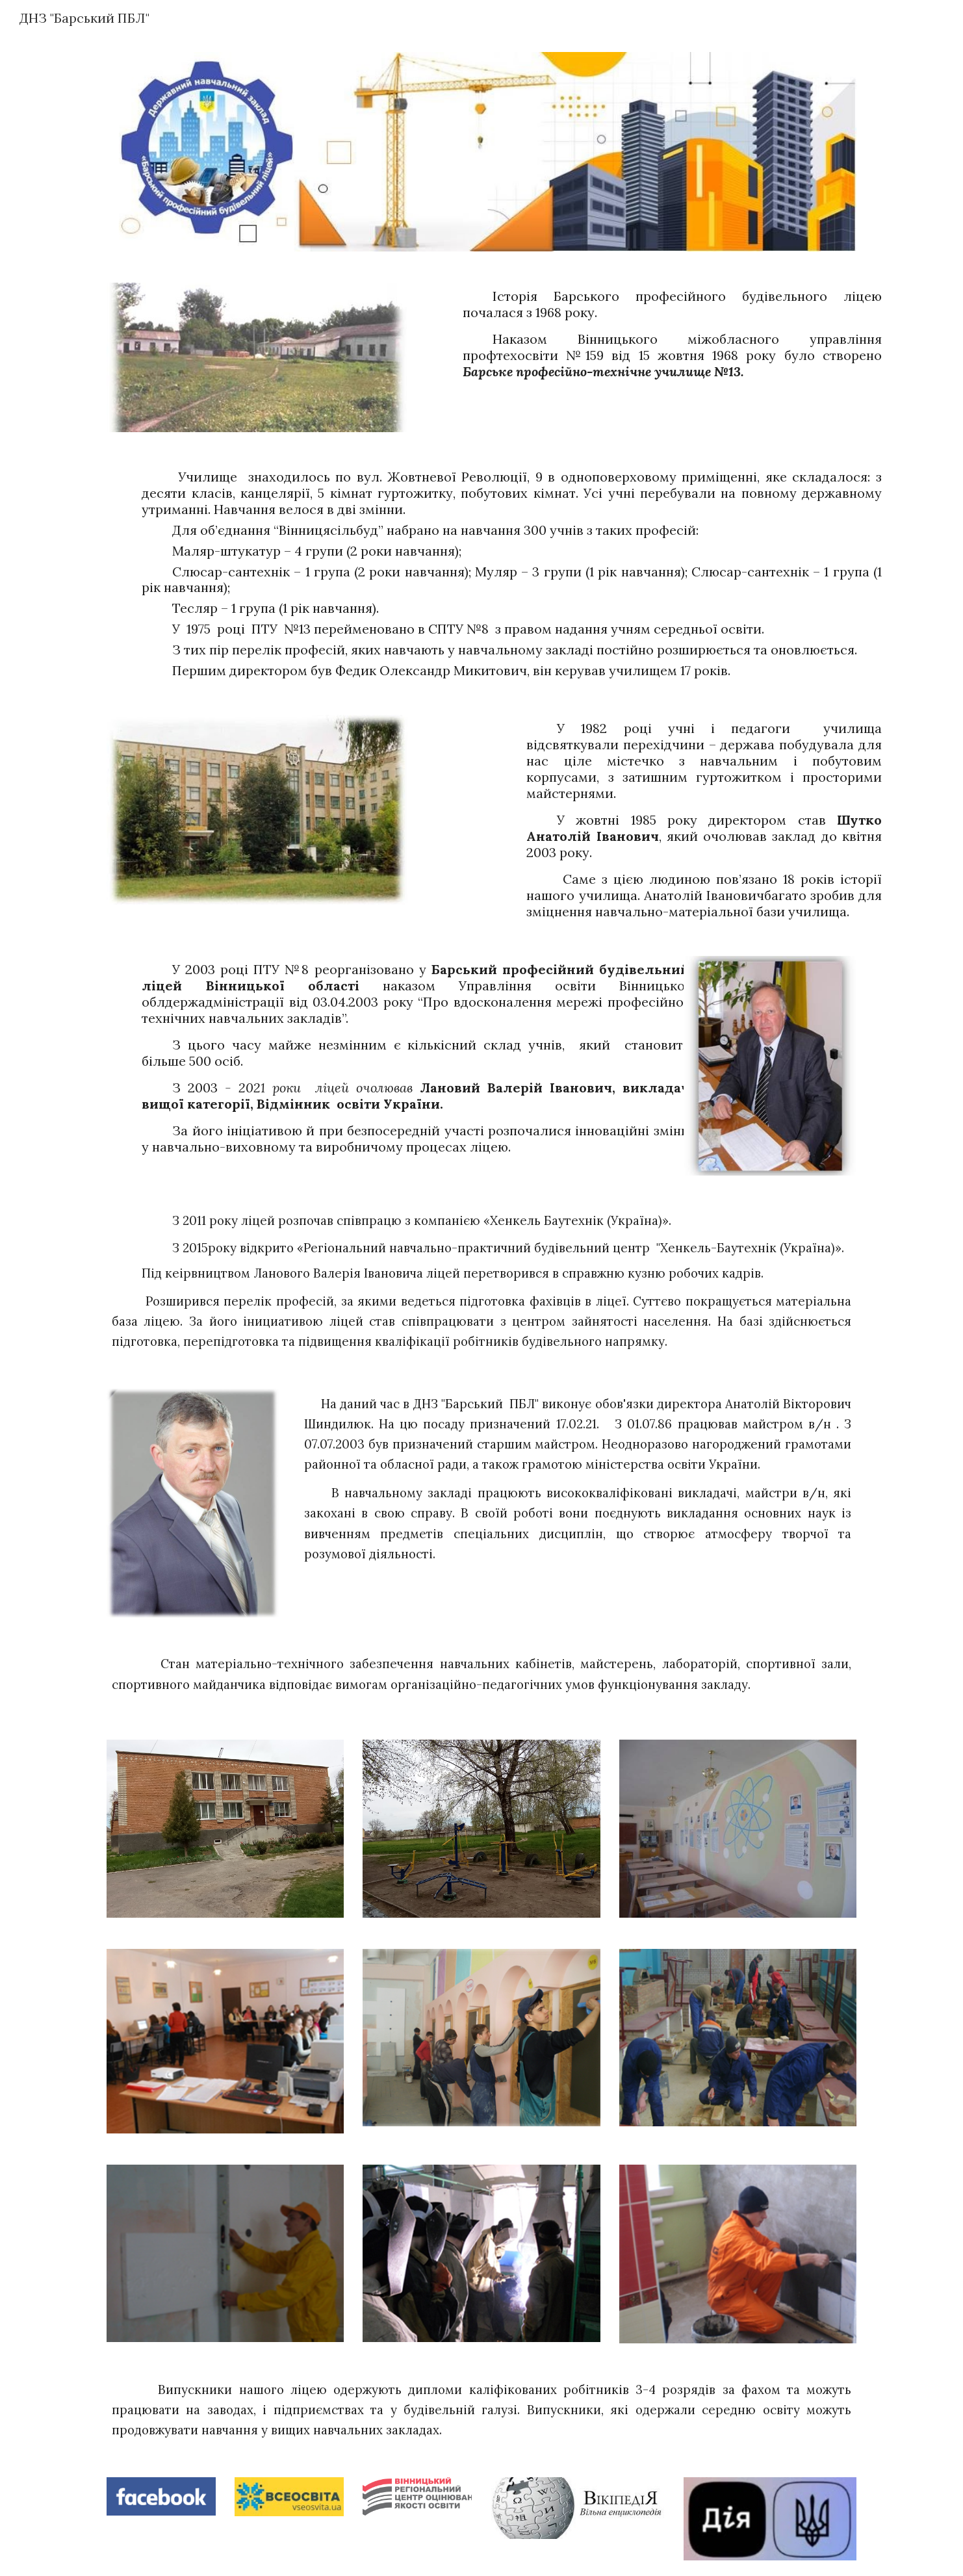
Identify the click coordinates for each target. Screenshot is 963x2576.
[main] (641, 334)
